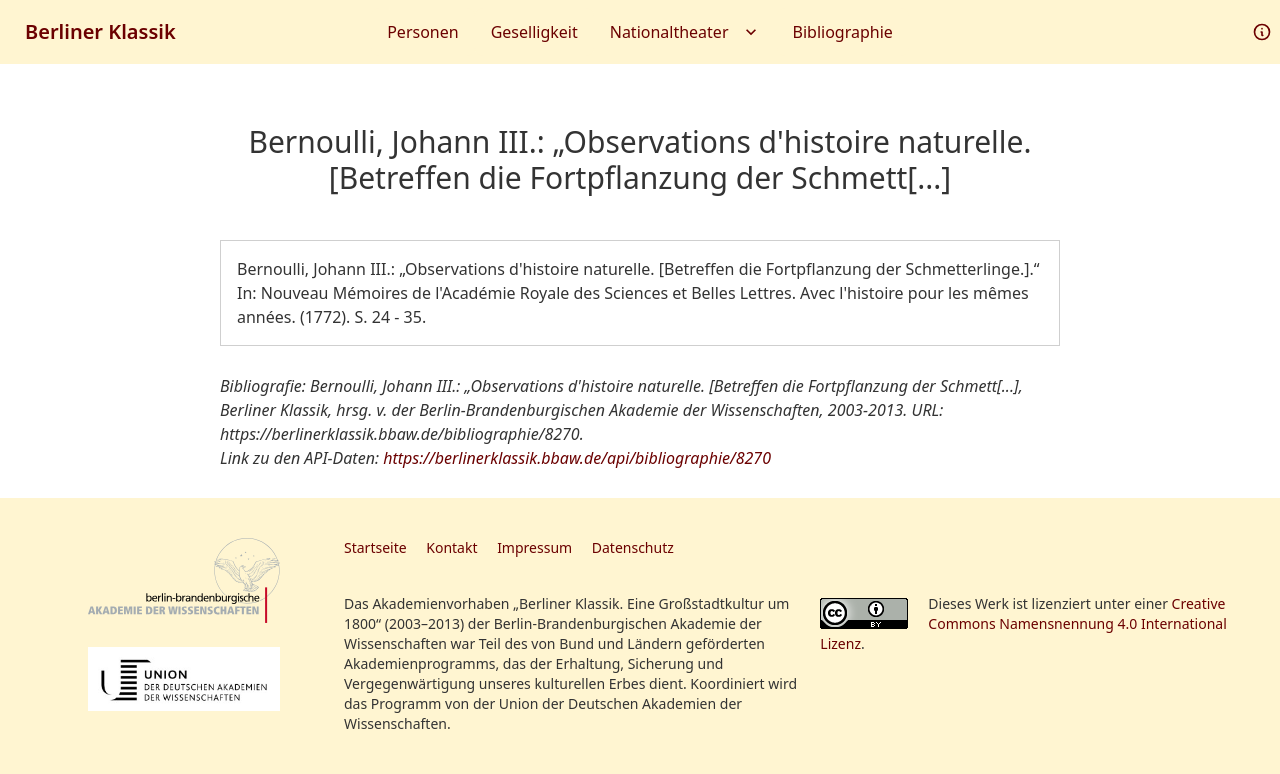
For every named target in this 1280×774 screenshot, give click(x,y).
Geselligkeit (534, 32)
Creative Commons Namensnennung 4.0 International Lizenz (1023, 623)
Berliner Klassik (100, 31)
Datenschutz (633, 547)
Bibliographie (843, 32)
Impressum (534, 547)
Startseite (375, 547)
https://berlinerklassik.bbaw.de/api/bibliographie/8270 (577, 458)
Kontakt (451, 547)
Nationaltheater (685, 32)
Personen (422, 32)
